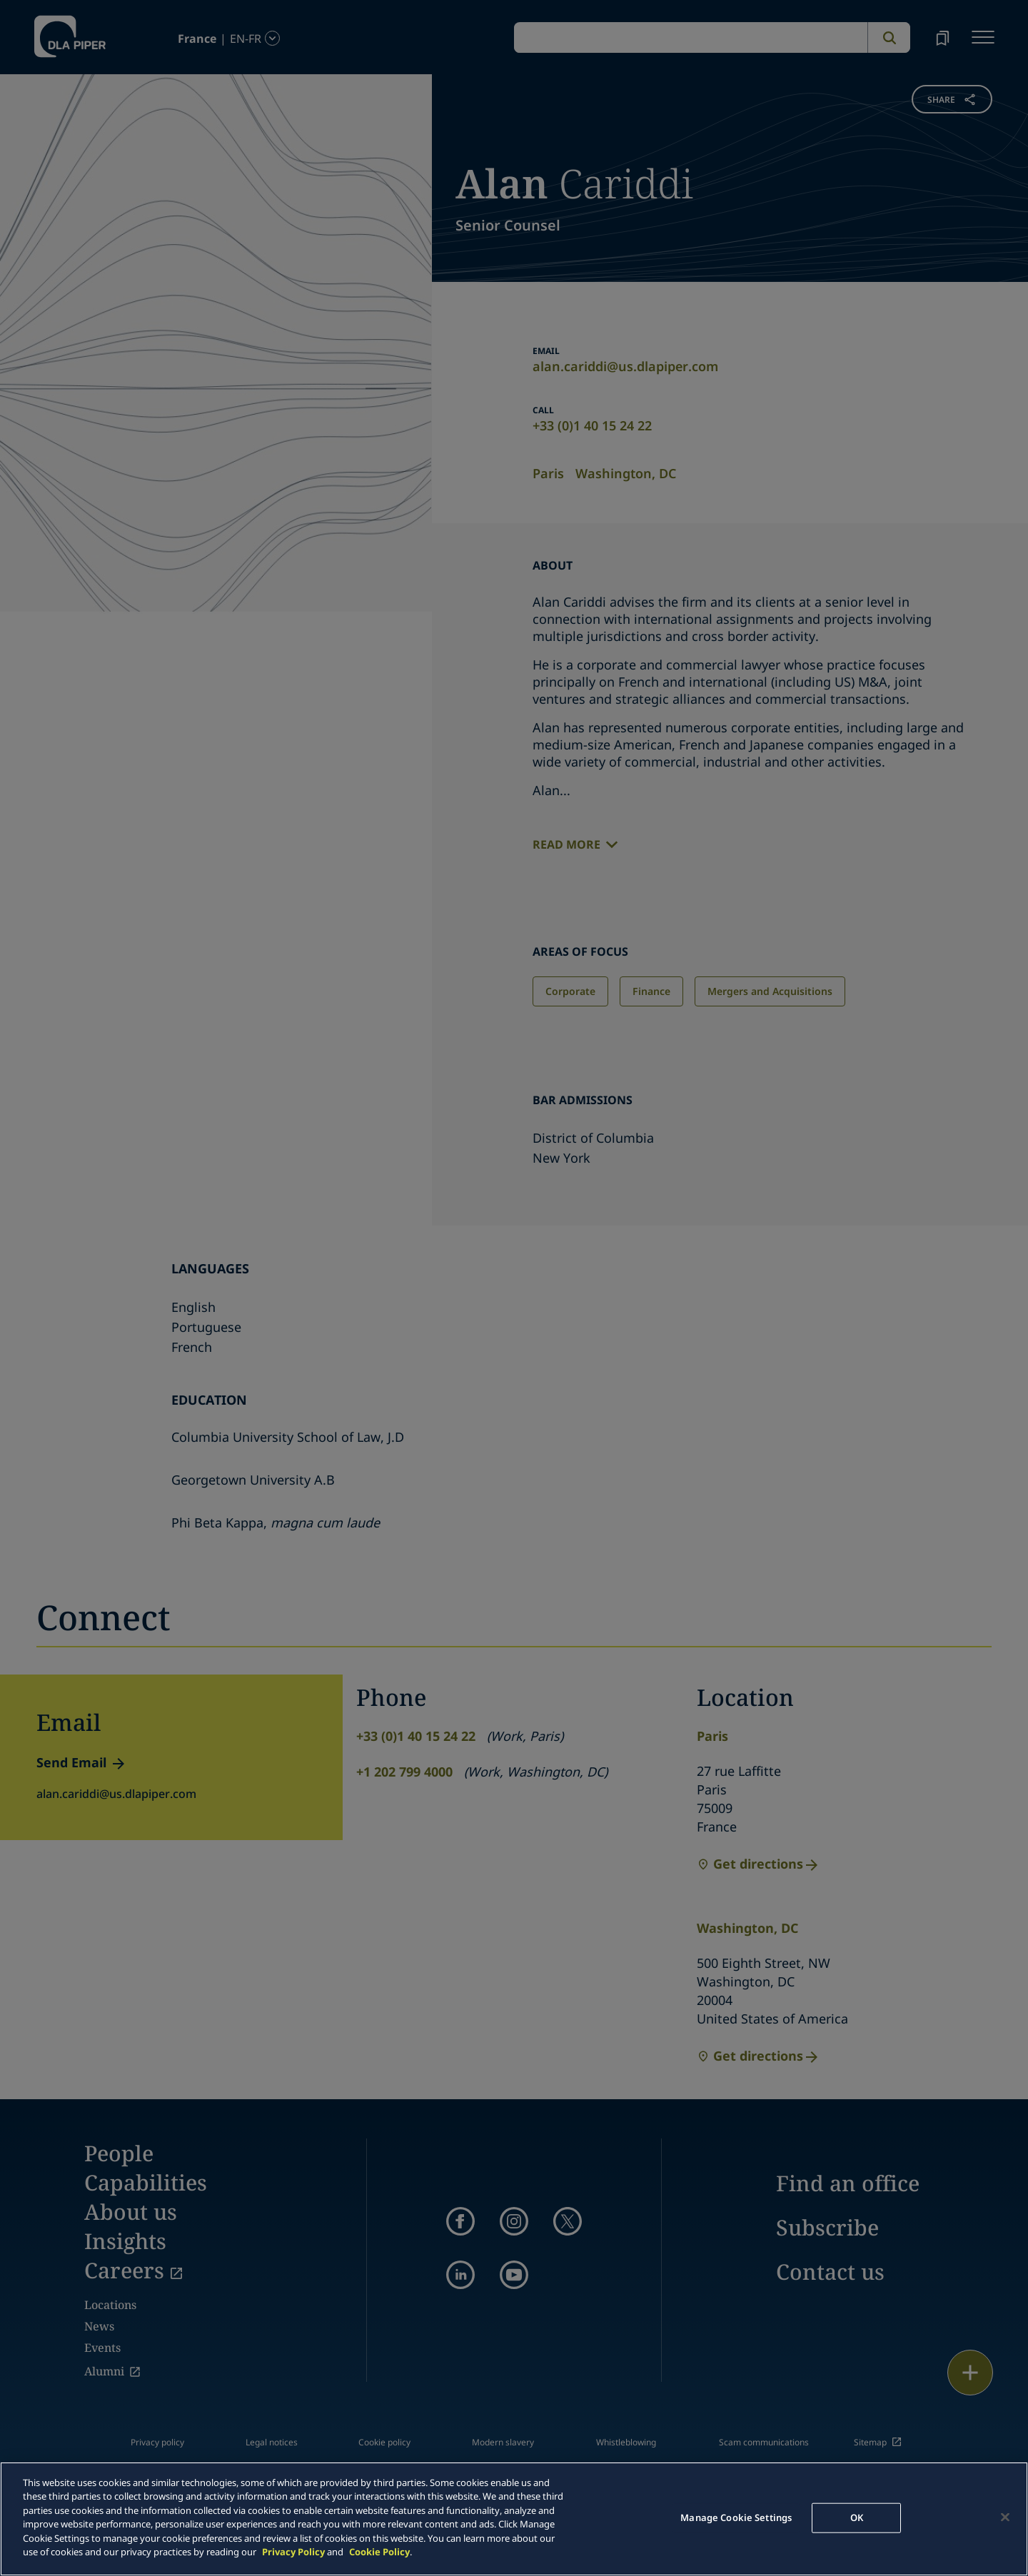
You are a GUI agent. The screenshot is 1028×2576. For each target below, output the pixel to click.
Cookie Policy (379, 2551)
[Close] (1005, 2516)
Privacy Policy (293, 2551)
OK (856, 2517)
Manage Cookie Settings (736, 2517)
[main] (514, 2519)
